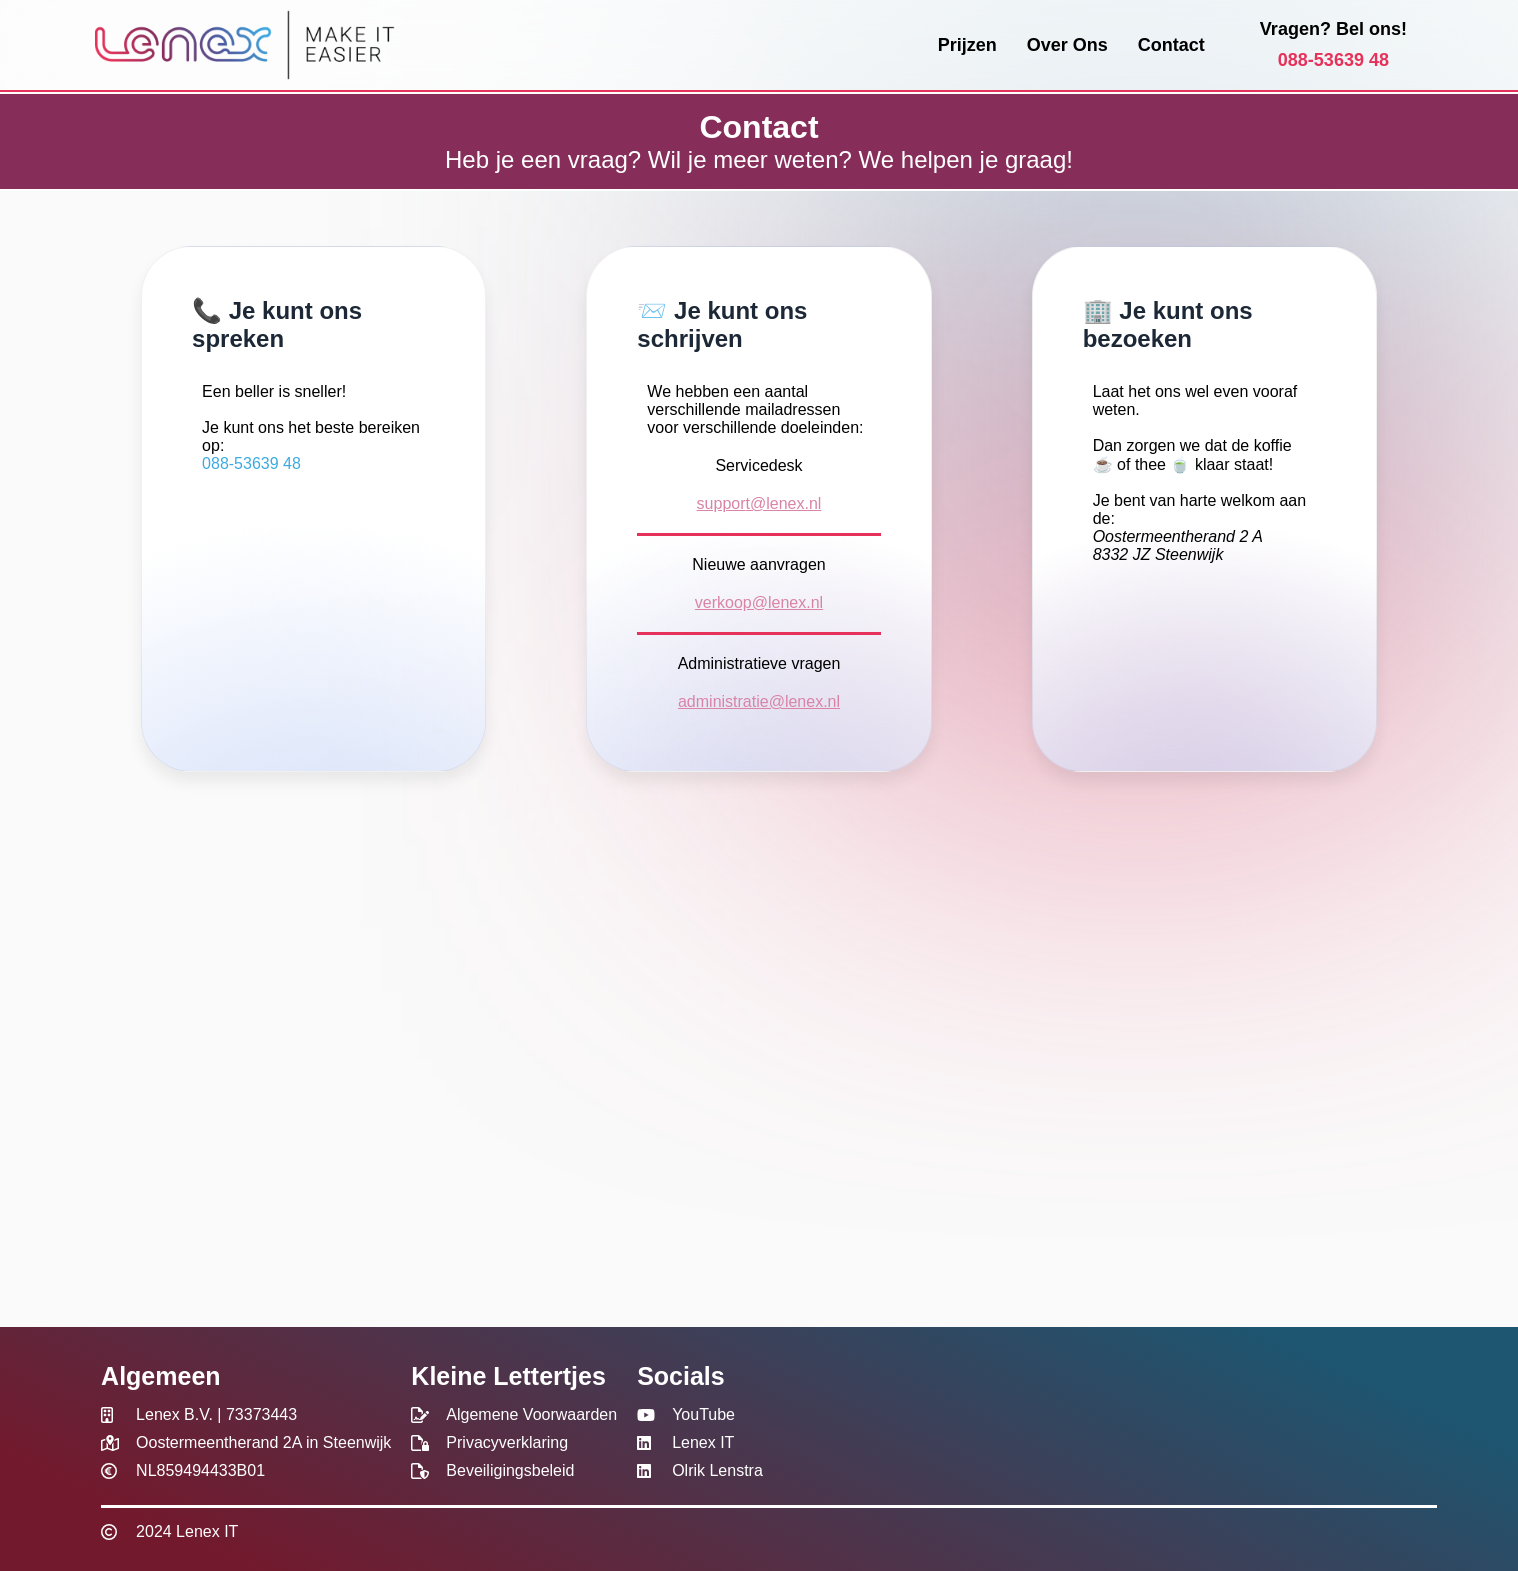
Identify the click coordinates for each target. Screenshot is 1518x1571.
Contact (1171, 45)
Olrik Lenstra (717, 1470)
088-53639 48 (1333, 60)
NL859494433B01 (200, 1470)
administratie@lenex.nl (759, 701)
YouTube (703, 1414)
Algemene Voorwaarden (531, 1414)
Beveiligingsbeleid (510, 1470)
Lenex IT (703, 1442)
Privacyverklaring (507, 1442)
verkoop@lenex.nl (759, 602)
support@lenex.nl (759, 503)
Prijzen (967, 45)
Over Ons (1067, 45)
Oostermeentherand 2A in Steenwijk (263, 1442)
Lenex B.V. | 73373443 (216, 1414)
